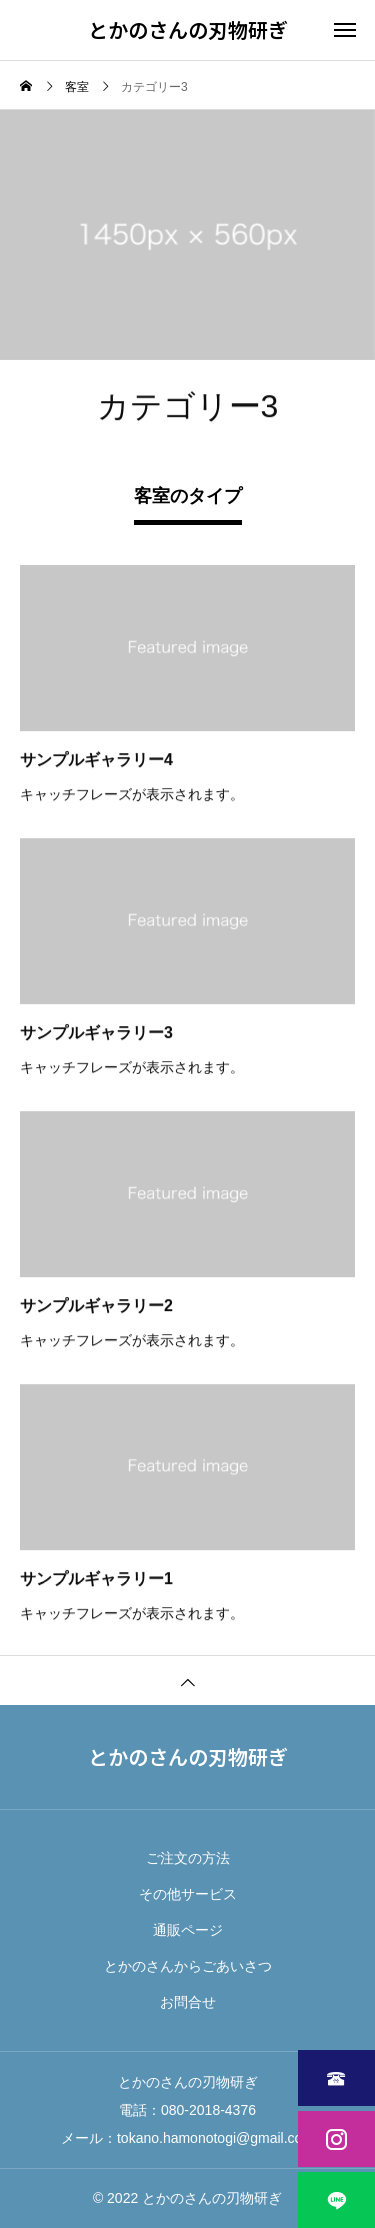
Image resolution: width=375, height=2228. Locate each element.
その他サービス (188, 1894)
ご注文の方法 (188, 1858)
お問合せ (188, 2002)
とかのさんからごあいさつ (188, 1966)
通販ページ (188, 1930)
